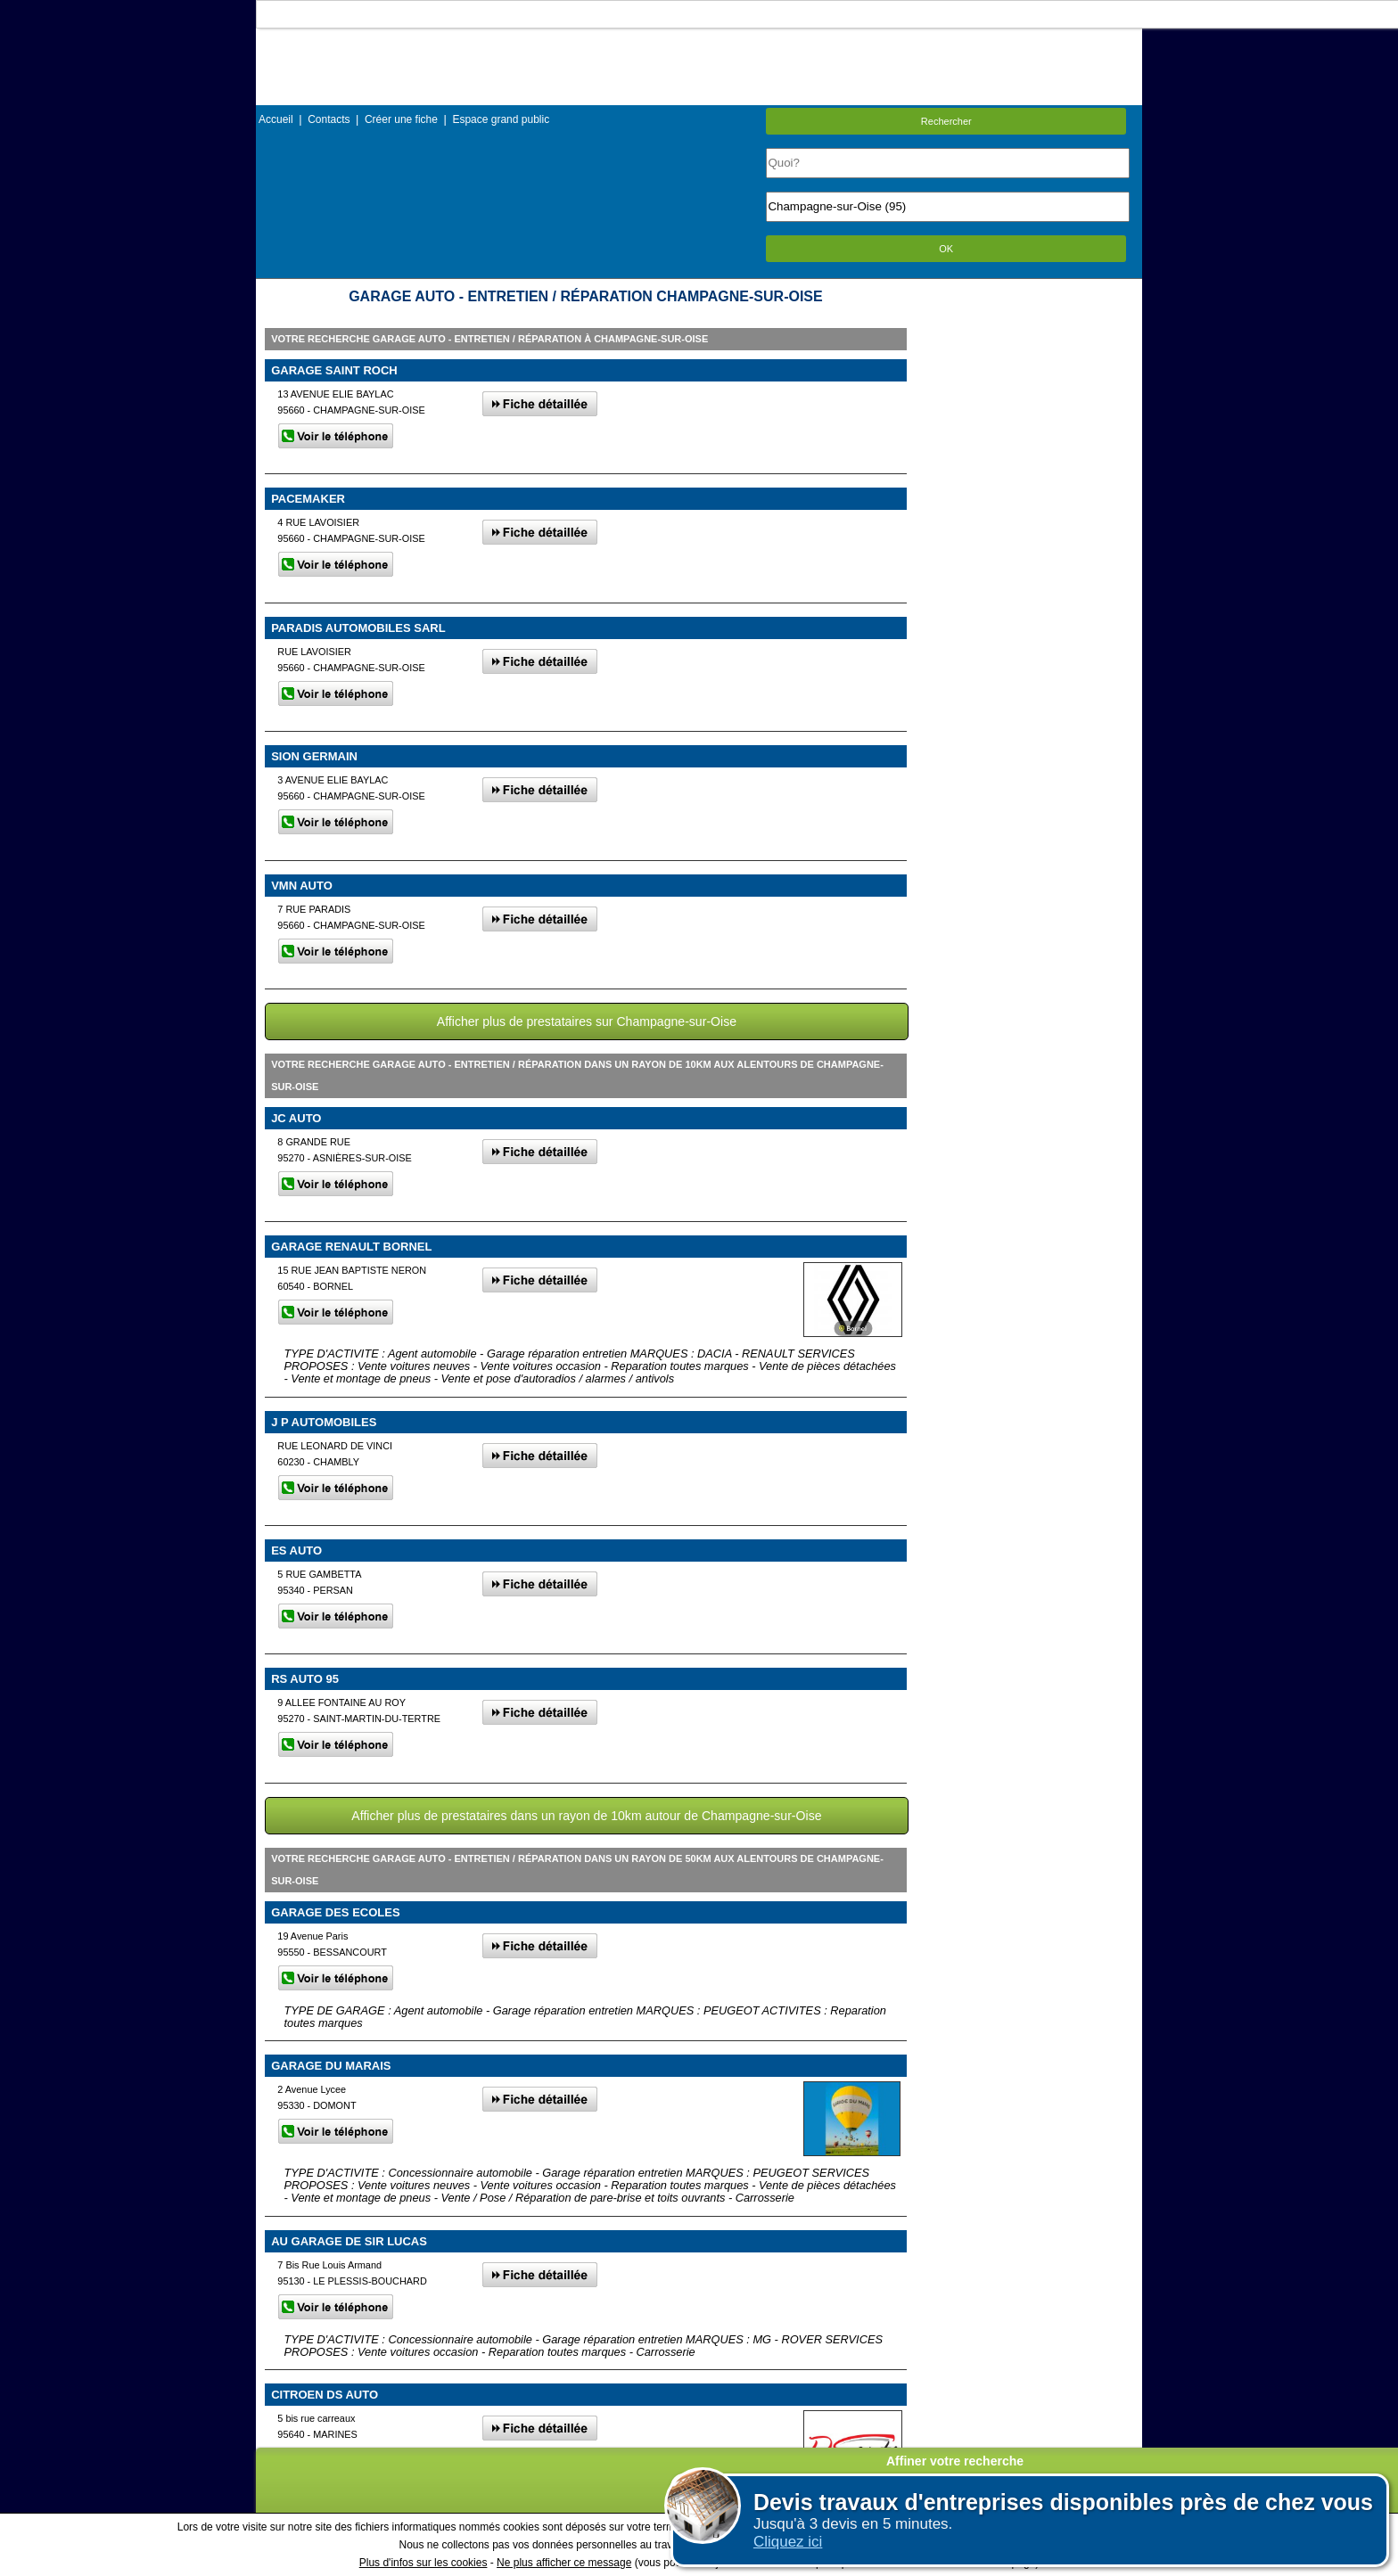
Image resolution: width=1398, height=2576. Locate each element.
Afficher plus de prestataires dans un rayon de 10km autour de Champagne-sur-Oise (586, 1816)
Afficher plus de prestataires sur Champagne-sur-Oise (586, 1021)
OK (946, 248)
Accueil (276, 119)
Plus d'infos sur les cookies (423, 2562)
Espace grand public (500, 119)
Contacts (329, 119)
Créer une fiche (401, 119)
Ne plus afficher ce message (564, 2562)
